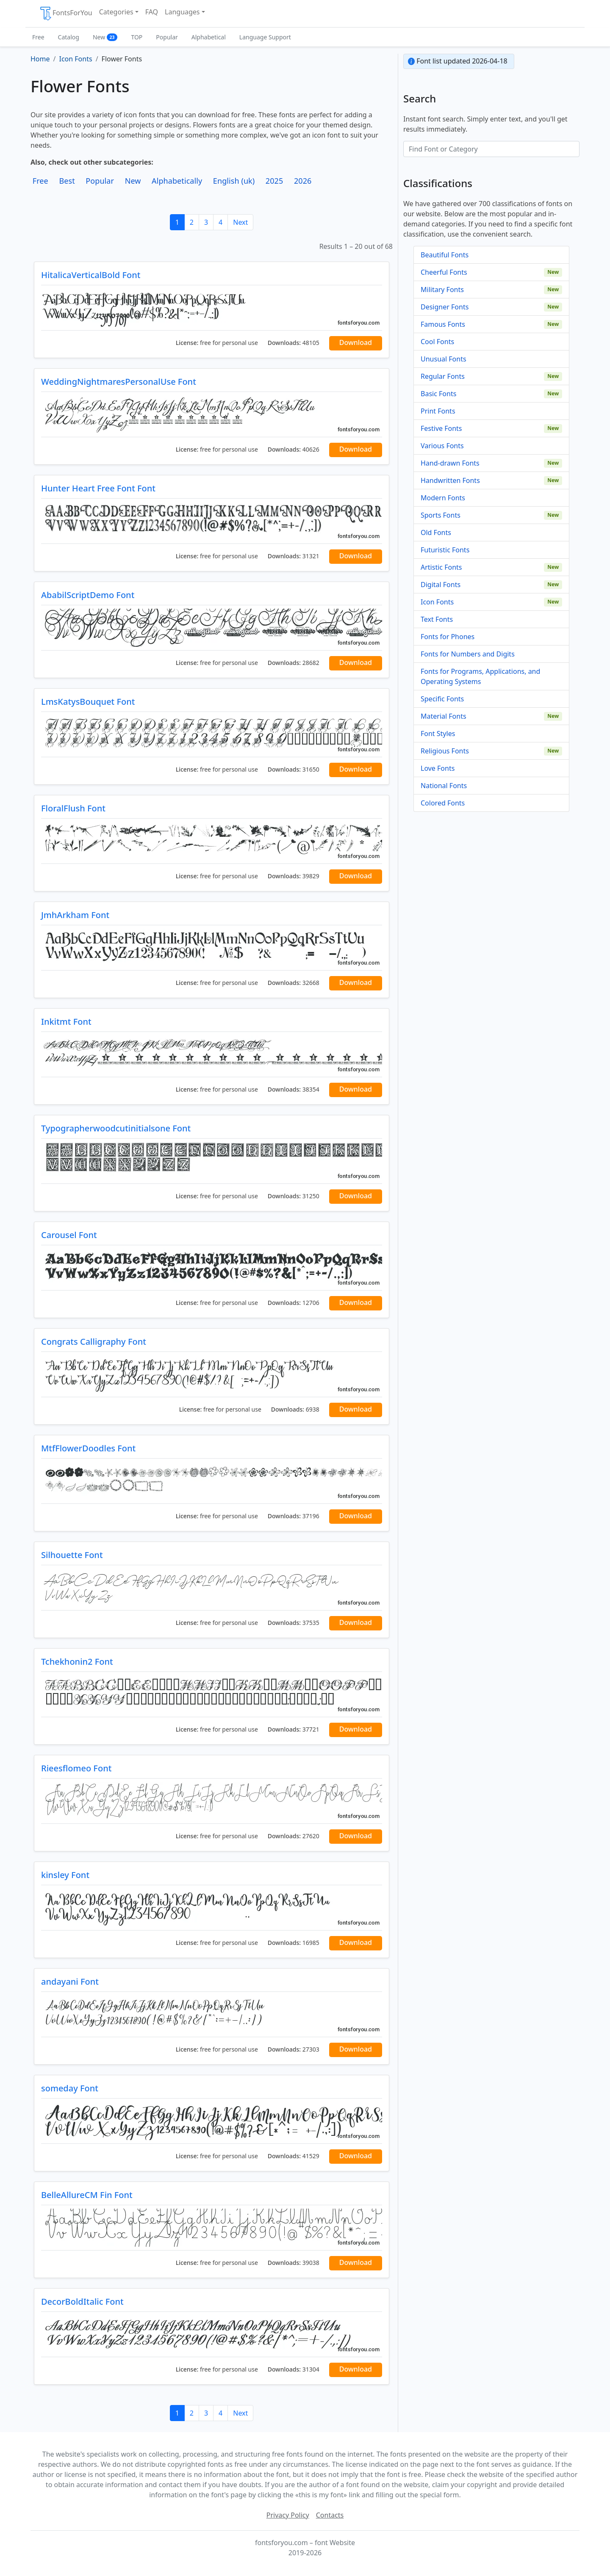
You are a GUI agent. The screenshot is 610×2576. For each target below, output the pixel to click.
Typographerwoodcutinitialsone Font (116, 1128)
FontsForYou (65, 13)
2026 (303, 181)
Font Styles (438, 733)
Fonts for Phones (447, 636)
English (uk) (234, 181)
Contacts (330, 2515)
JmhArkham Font (75, 915)
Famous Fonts (443, 324)
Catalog (68, 37)
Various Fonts (442, 445)
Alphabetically (177, 181)
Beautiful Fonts (445, 254)
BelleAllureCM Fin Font (87, 2195)
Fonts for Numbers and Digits (468, 654)
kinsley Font (65, 1875)
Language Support (265, 37)
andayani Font (70, 1981)
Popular (166, 37)
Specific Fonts (442, 698)
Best (67, 181)
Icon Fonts (437, 602)
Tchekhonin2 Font (77, 1661)
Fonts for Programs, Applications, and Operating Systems (480, 676)
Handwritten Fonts (450, 480)
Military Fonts (442, 289)
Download (355, 342)
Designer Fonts (445, 307)
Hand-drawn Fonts (450, 463)
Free (38, 37)
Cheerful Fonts (444, 272)
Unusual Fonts (443, 359)
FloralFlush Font (73, 808)
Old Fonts (436, 532)
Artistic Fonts (441, 567)
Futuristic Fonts (445, 549)
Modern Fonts (443, 497)
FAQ (151, 12)
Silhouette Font (72, 1555)
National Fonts (444, 785)
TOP (136, 37)
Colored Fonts (443, 803)
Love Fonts (438, 768)
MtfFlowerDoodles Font (88, 1448)
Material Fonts (443, 716)
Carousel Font (69, 1235)
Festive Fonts (441, 428)
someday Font (69, 2088)
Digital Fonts (440, 584)
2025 (274, 181)
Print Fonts (438, 411)
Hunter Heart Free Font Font (98, 488)
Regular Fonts (443, 376)
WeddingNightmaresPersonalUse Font (118, 381)
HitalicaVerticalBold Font (90, 275)
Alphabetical (208, 37)
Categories (116, 12)
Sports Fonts (440, 515)
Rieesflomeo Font (76, 1768)
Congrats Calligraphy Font (93, 1341)
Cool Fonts (437, 341)
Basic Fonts (438, 393)
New (105, 37)
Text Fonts (437, 619)
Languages (182, 12)
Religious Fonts (445, 751)
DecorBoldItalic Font (82, 2301)
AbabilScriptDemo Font (87, 595)
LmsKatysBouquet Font (88, 701)
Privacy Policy (287, 2515)
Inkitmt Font (66, 1021)
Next (240, 222)
